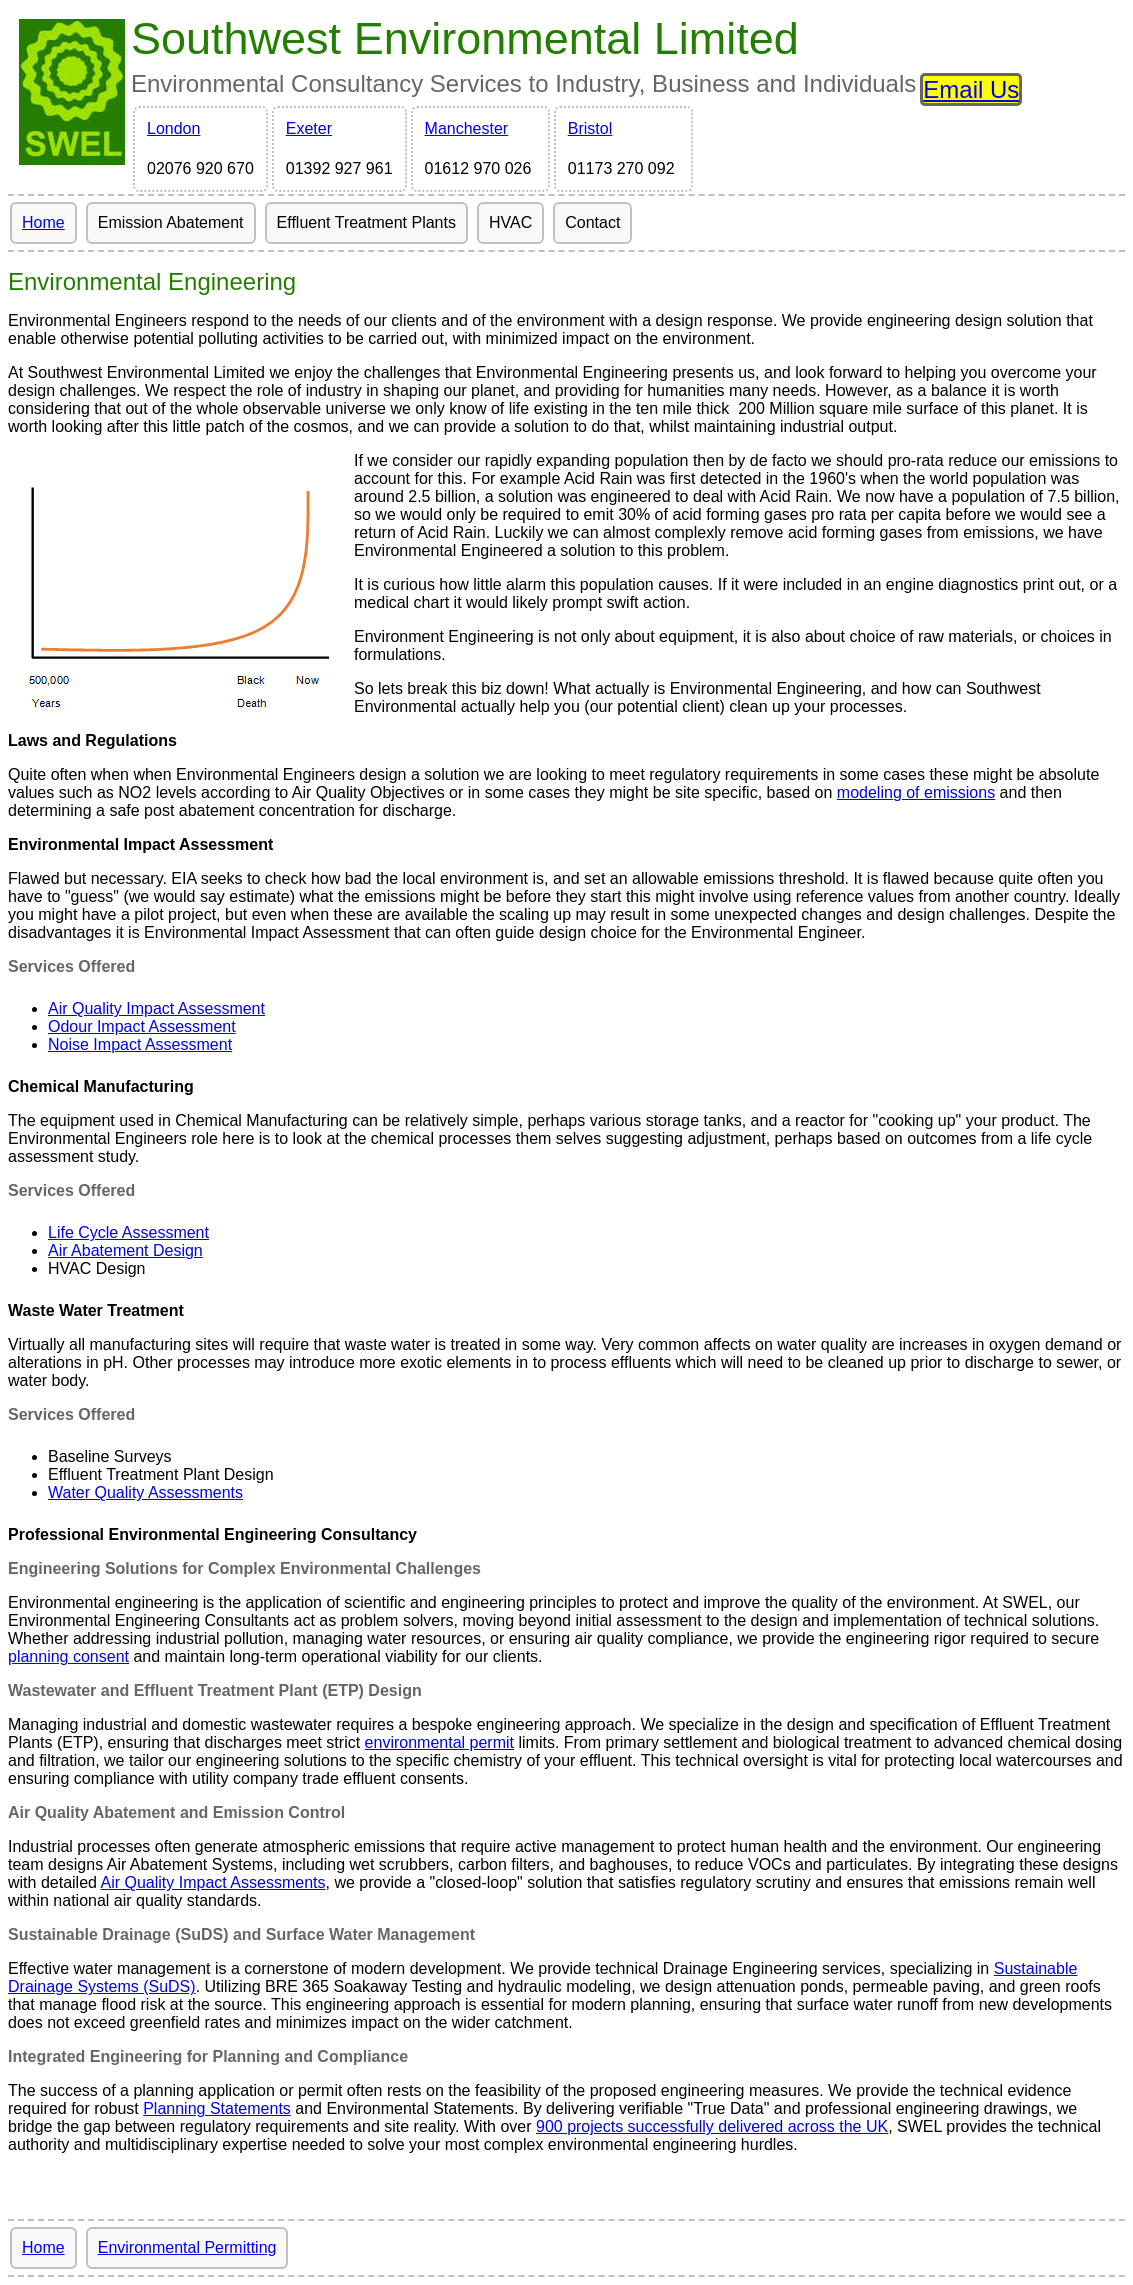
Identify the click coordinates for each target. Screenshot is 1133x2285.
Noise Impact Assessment (140, 1044)
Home (43, 222)
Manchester (467, 128)
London (173, 128)
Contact (592, 222)
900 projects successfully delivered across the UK (712, 2126)
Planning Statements (217, 2108)
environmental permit (439, 1742)
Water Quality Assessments (145, 1492)
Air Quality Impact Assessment (156, 1008)
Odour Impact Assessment (142, 1026)
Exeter (309, 128)
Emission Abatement (171, 222)
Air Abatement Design (125, 1250)
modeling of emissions (916, 792)
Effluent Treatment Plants (366, 222)
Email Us (971, 89)
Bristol (590, 128)
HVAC (510, 222)
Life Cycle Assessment (128, 1232)
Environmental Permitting (187, 2247)
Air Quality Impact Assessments (213, 1882)
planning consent (68, 1656)
